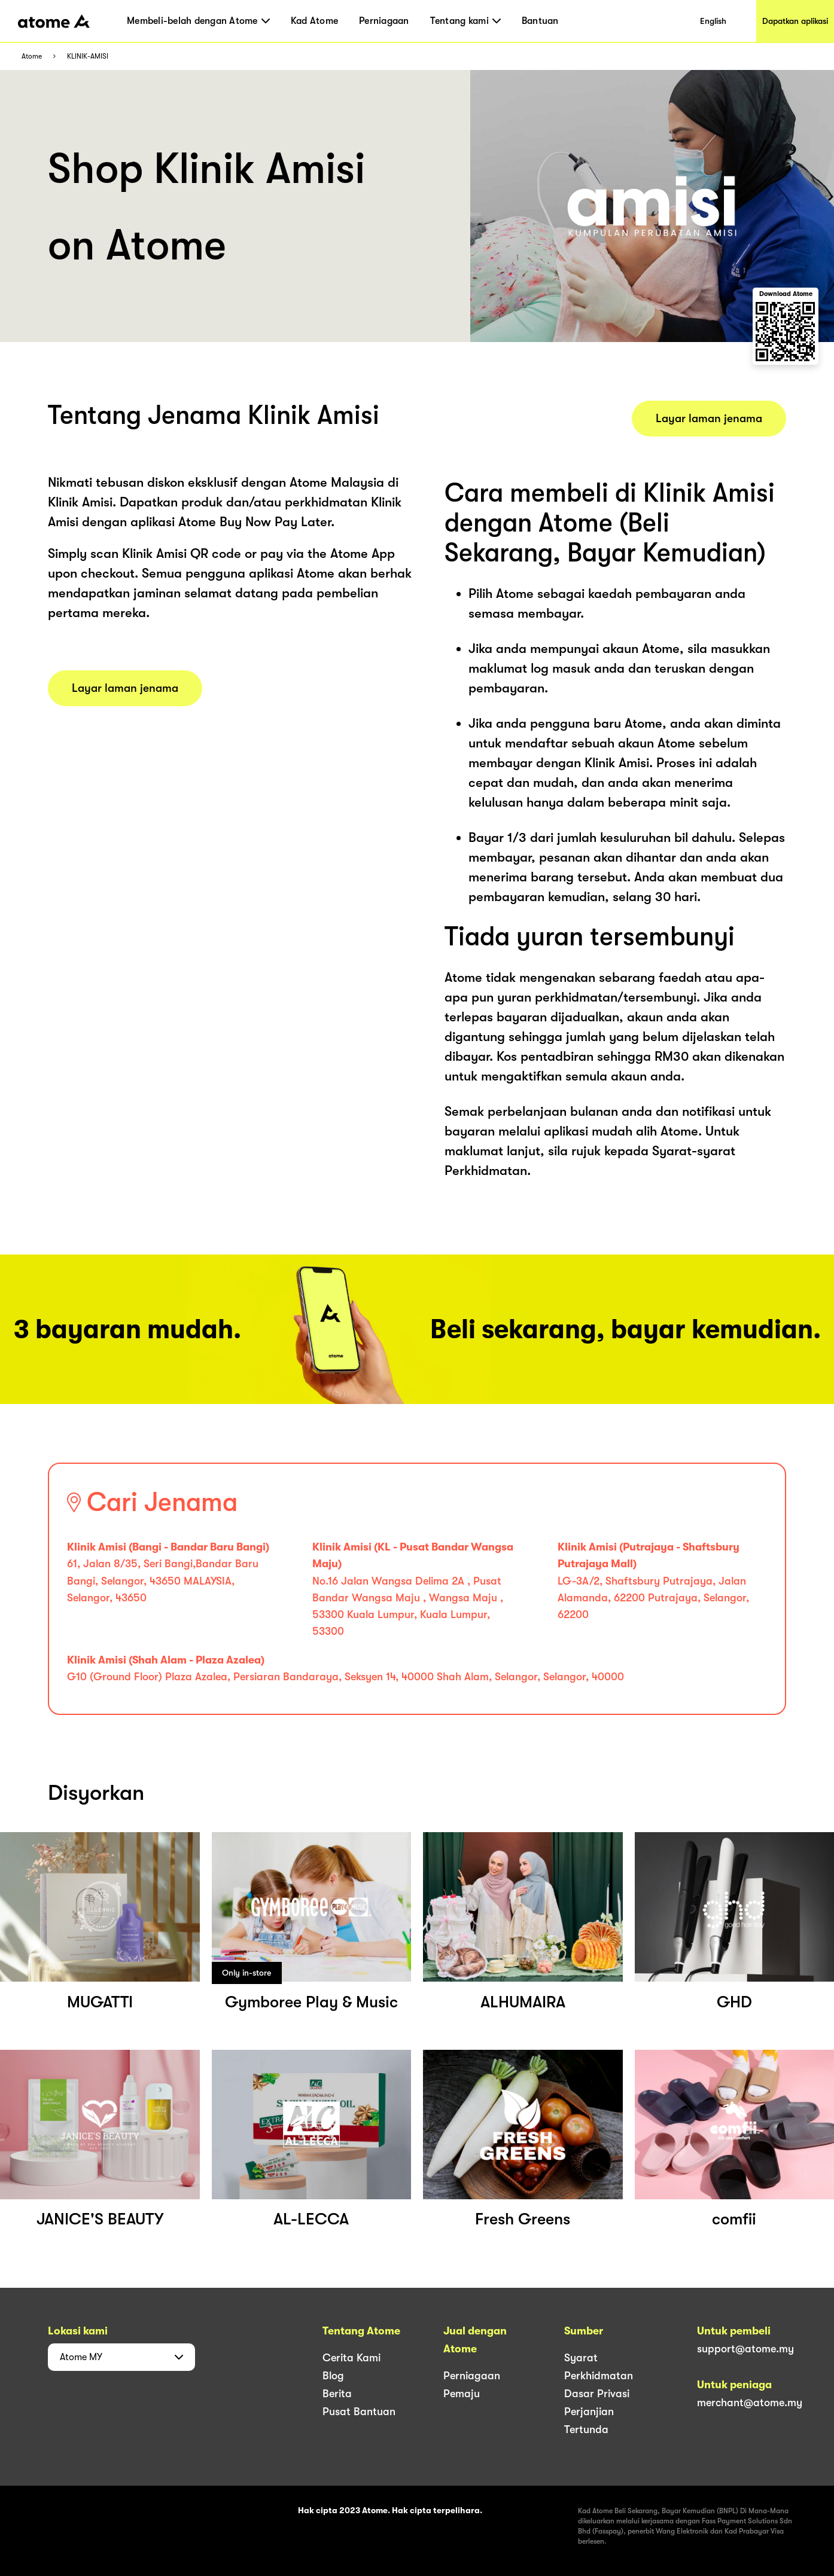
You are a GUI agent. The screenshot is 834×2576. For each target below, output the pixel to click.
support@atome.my (745, 2349)
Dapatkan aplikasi (795, 21)
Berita (337, 2394)
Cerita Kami (351, 2358)
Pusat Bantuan (358, 2412)
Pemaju (461, 2394)
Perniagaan (384, 21)
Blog (333, 2376)
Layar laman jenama (125, 688)
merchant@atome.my (749, 2403)
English (713, 21)
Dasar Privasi (596, 2394)
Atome (32, 56)
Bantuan (540, 21)
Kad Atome (314, 21)
